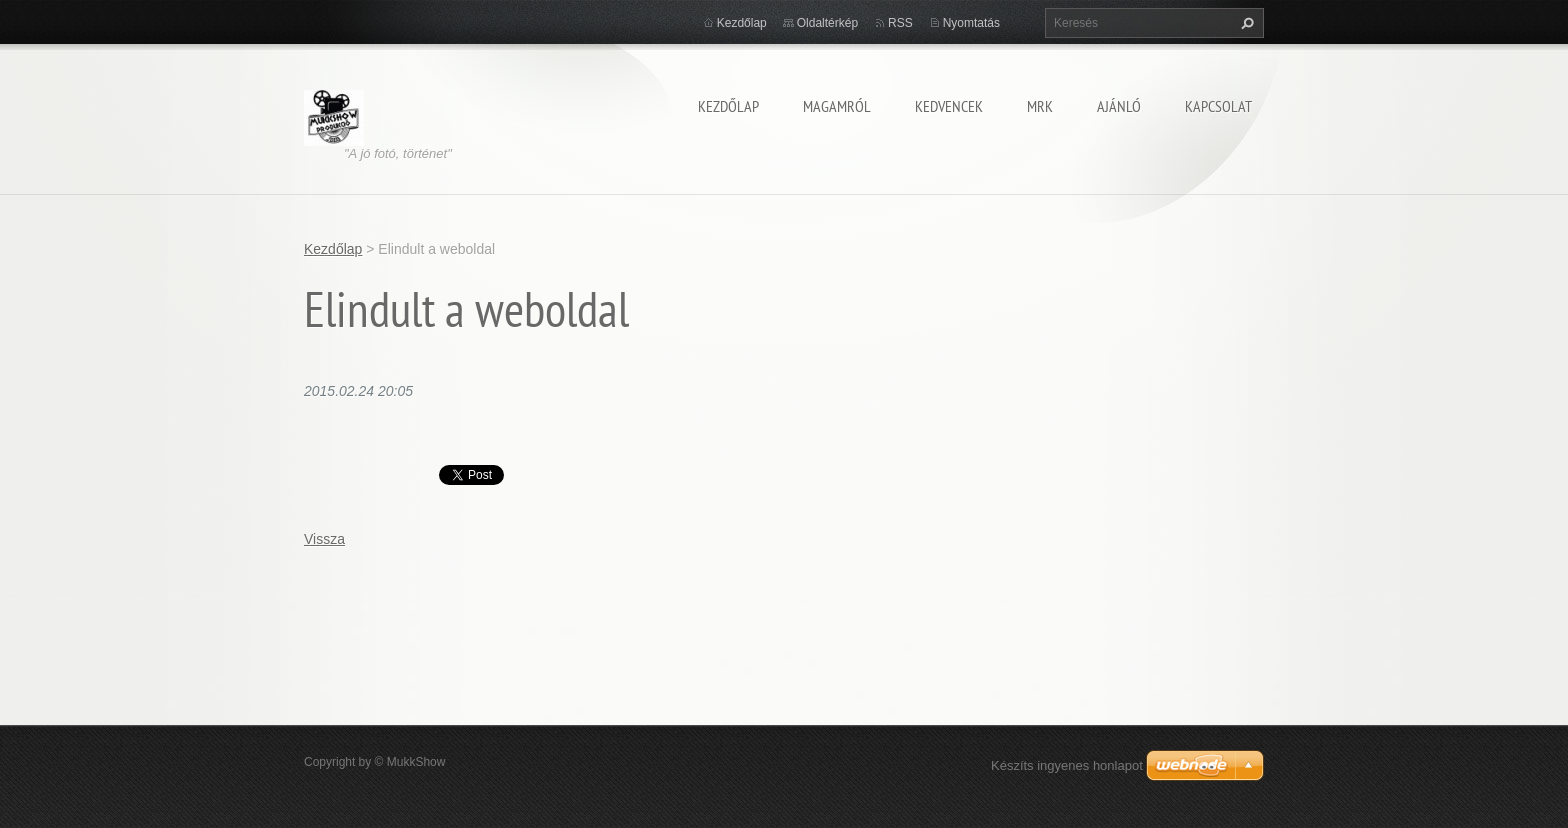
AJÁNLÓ (1119, 106)
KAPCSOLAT (1218, 106)
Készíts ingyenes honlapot (1067, 765)
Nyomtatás (971, 23)
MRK (1040, 106)
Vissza (324, 539)
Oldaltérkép (827, 23)
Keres (1245, 23)
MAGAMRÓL (837, 106)
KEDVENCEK (949, 106)
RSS (900, 23)
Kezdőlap (728, 106)
